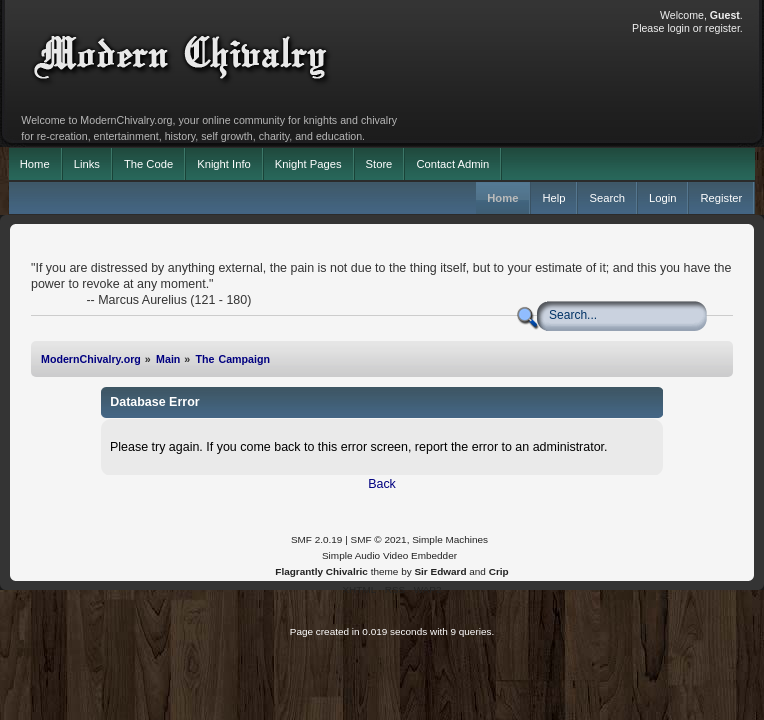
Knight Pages (308, 164)
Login (662, 198)
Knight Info (224, 164)
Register (721, 198)
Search (607, 198)
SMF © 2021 (379, 539)
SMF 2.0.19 (317, 539)
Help (553, 198)
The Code (148, 164)
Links (87, 164)
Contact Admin (452, 164)
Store (379, 164)
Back (382, 484)
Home (35, 164)
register (722, 28)
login (678, 28)
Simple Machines (450, 539)
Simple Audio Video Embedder (389, 555)
